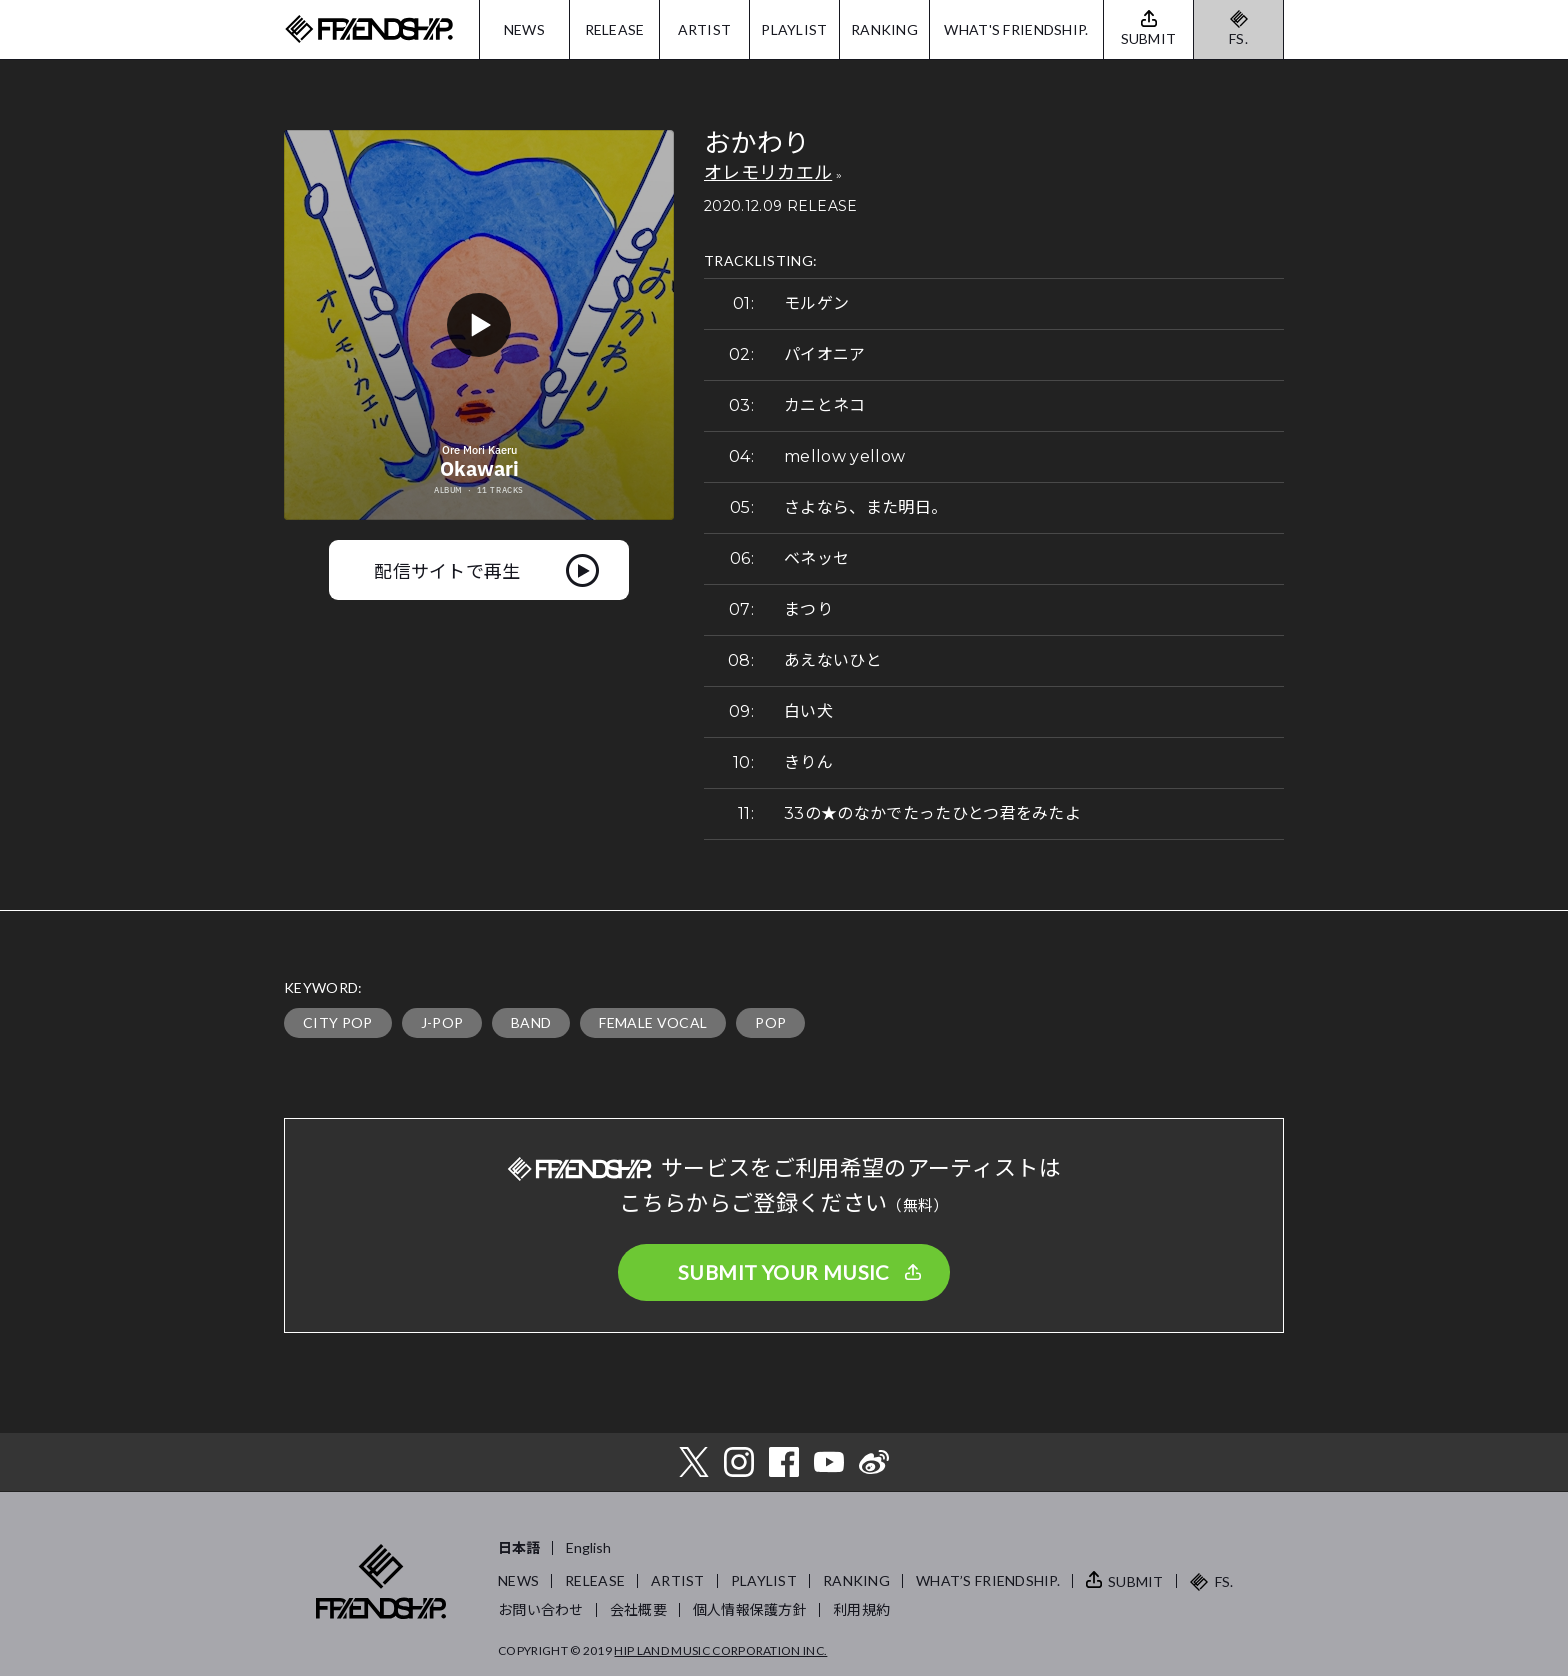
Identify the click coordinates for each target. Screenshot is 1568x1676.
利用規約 (861, 1609)
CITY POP (338, 1022)
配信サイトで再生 (447, 570)
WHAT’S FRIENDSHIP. (988, 1580)
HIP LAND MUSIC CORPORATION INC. (720, 1650)
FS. (1238, 38)
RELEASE (615, 29)
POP (770, 1022)
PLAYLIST (794, 29)
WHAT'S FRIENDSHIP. (1016, 29)
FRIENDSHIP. (369, 29)
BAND (531, 1022)
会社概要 (638, 1609)
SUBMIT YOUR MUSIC (784, 1272)
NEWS (524, 29)
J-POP (442, 1022)
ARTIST (705, 29)
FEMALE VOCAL (653, 1022)
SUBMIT (1136, 1581)
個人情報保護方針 (750, 1609)
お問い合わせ (541, 1609)
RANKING (884, 29)
